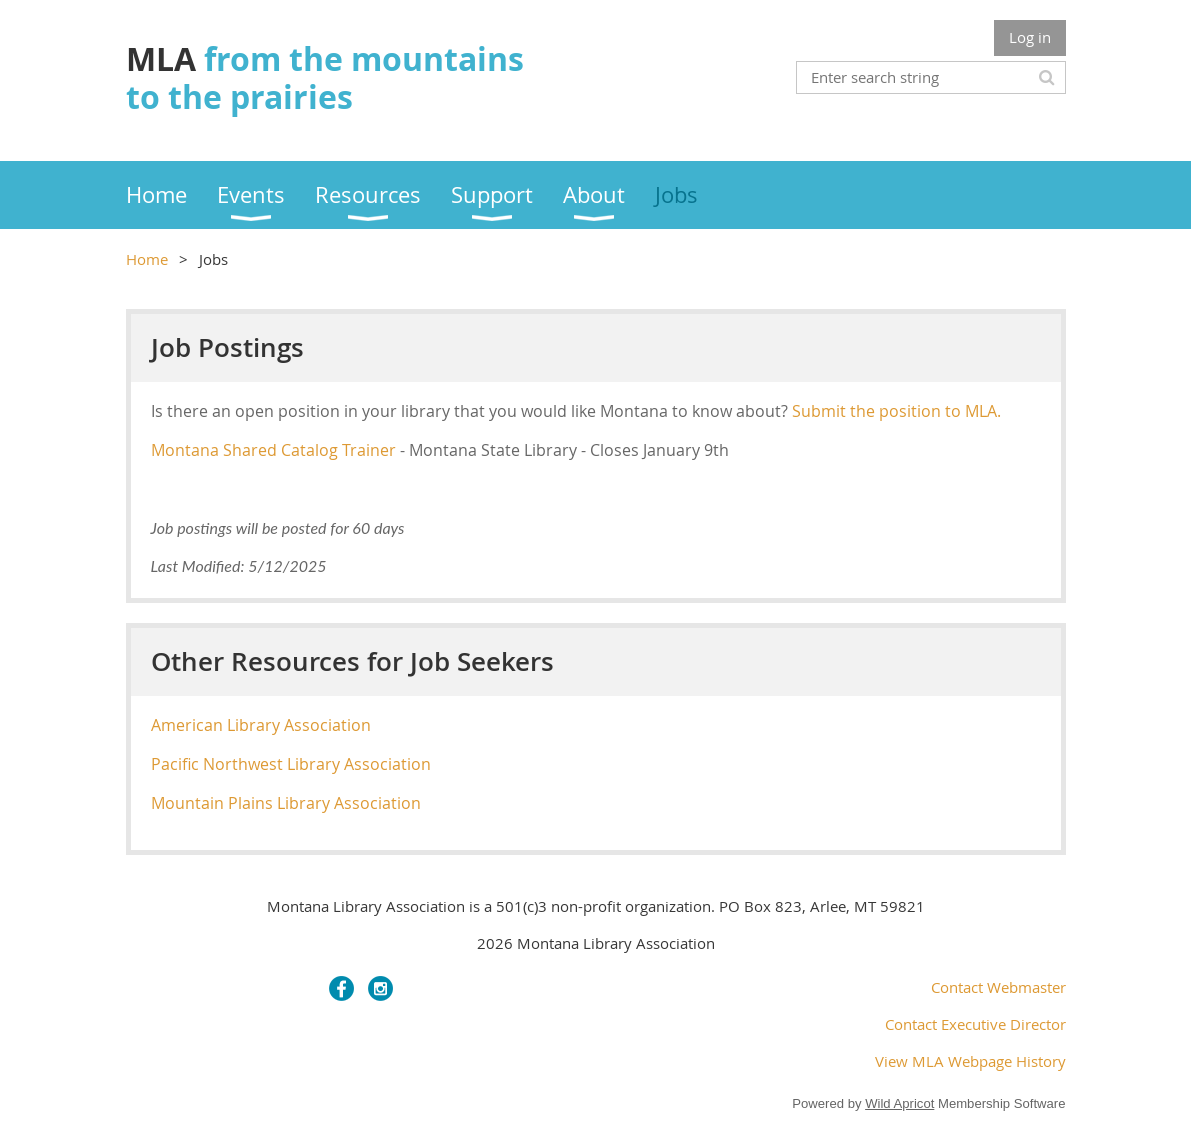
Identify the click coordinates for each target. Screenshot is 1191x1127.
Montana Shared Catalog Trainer (273, 450)
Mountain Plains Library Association (286, 803)
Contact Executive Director (975, 1024)
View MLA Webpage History (970, 1061)
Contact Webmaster (998, 987)
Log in (1030, 37)
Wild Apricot (899, 1103)
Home (147, 259)
